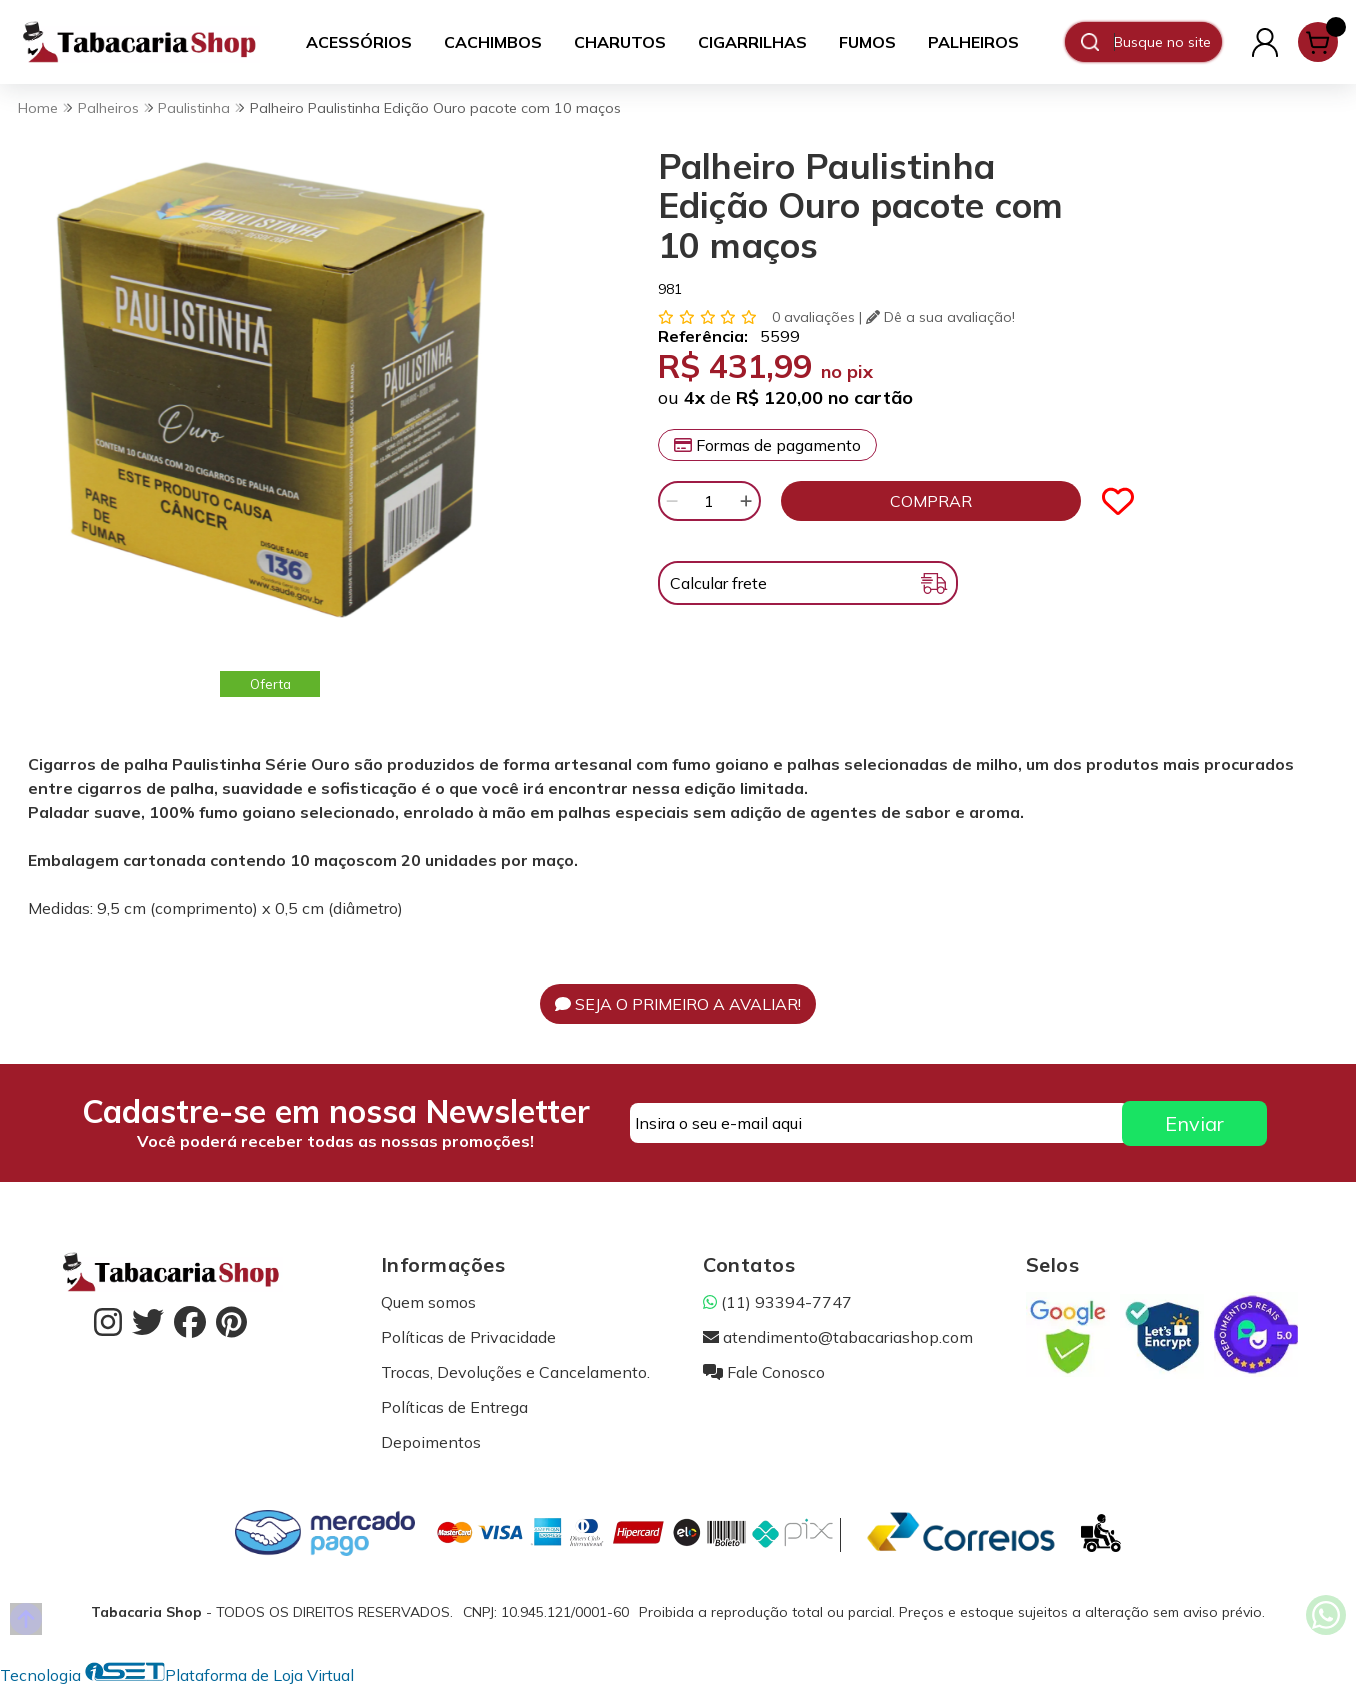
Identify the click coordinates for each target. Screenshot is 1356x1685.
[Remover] (672, 501)
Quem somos (428, 1302)
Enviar (1194, 1123)
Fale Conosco (764, 1372)
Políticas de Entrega (454, 1407)
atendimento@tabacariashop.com (838, 1337)
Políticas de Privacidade (468, 1337)
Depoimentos (431, 1442)
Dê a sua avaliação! (940, 317)
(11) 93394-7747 (777, 1302)
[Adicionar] (746, 501)
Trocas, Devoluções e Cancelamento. (515, 1372)
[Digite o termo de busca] (1167, 42)
